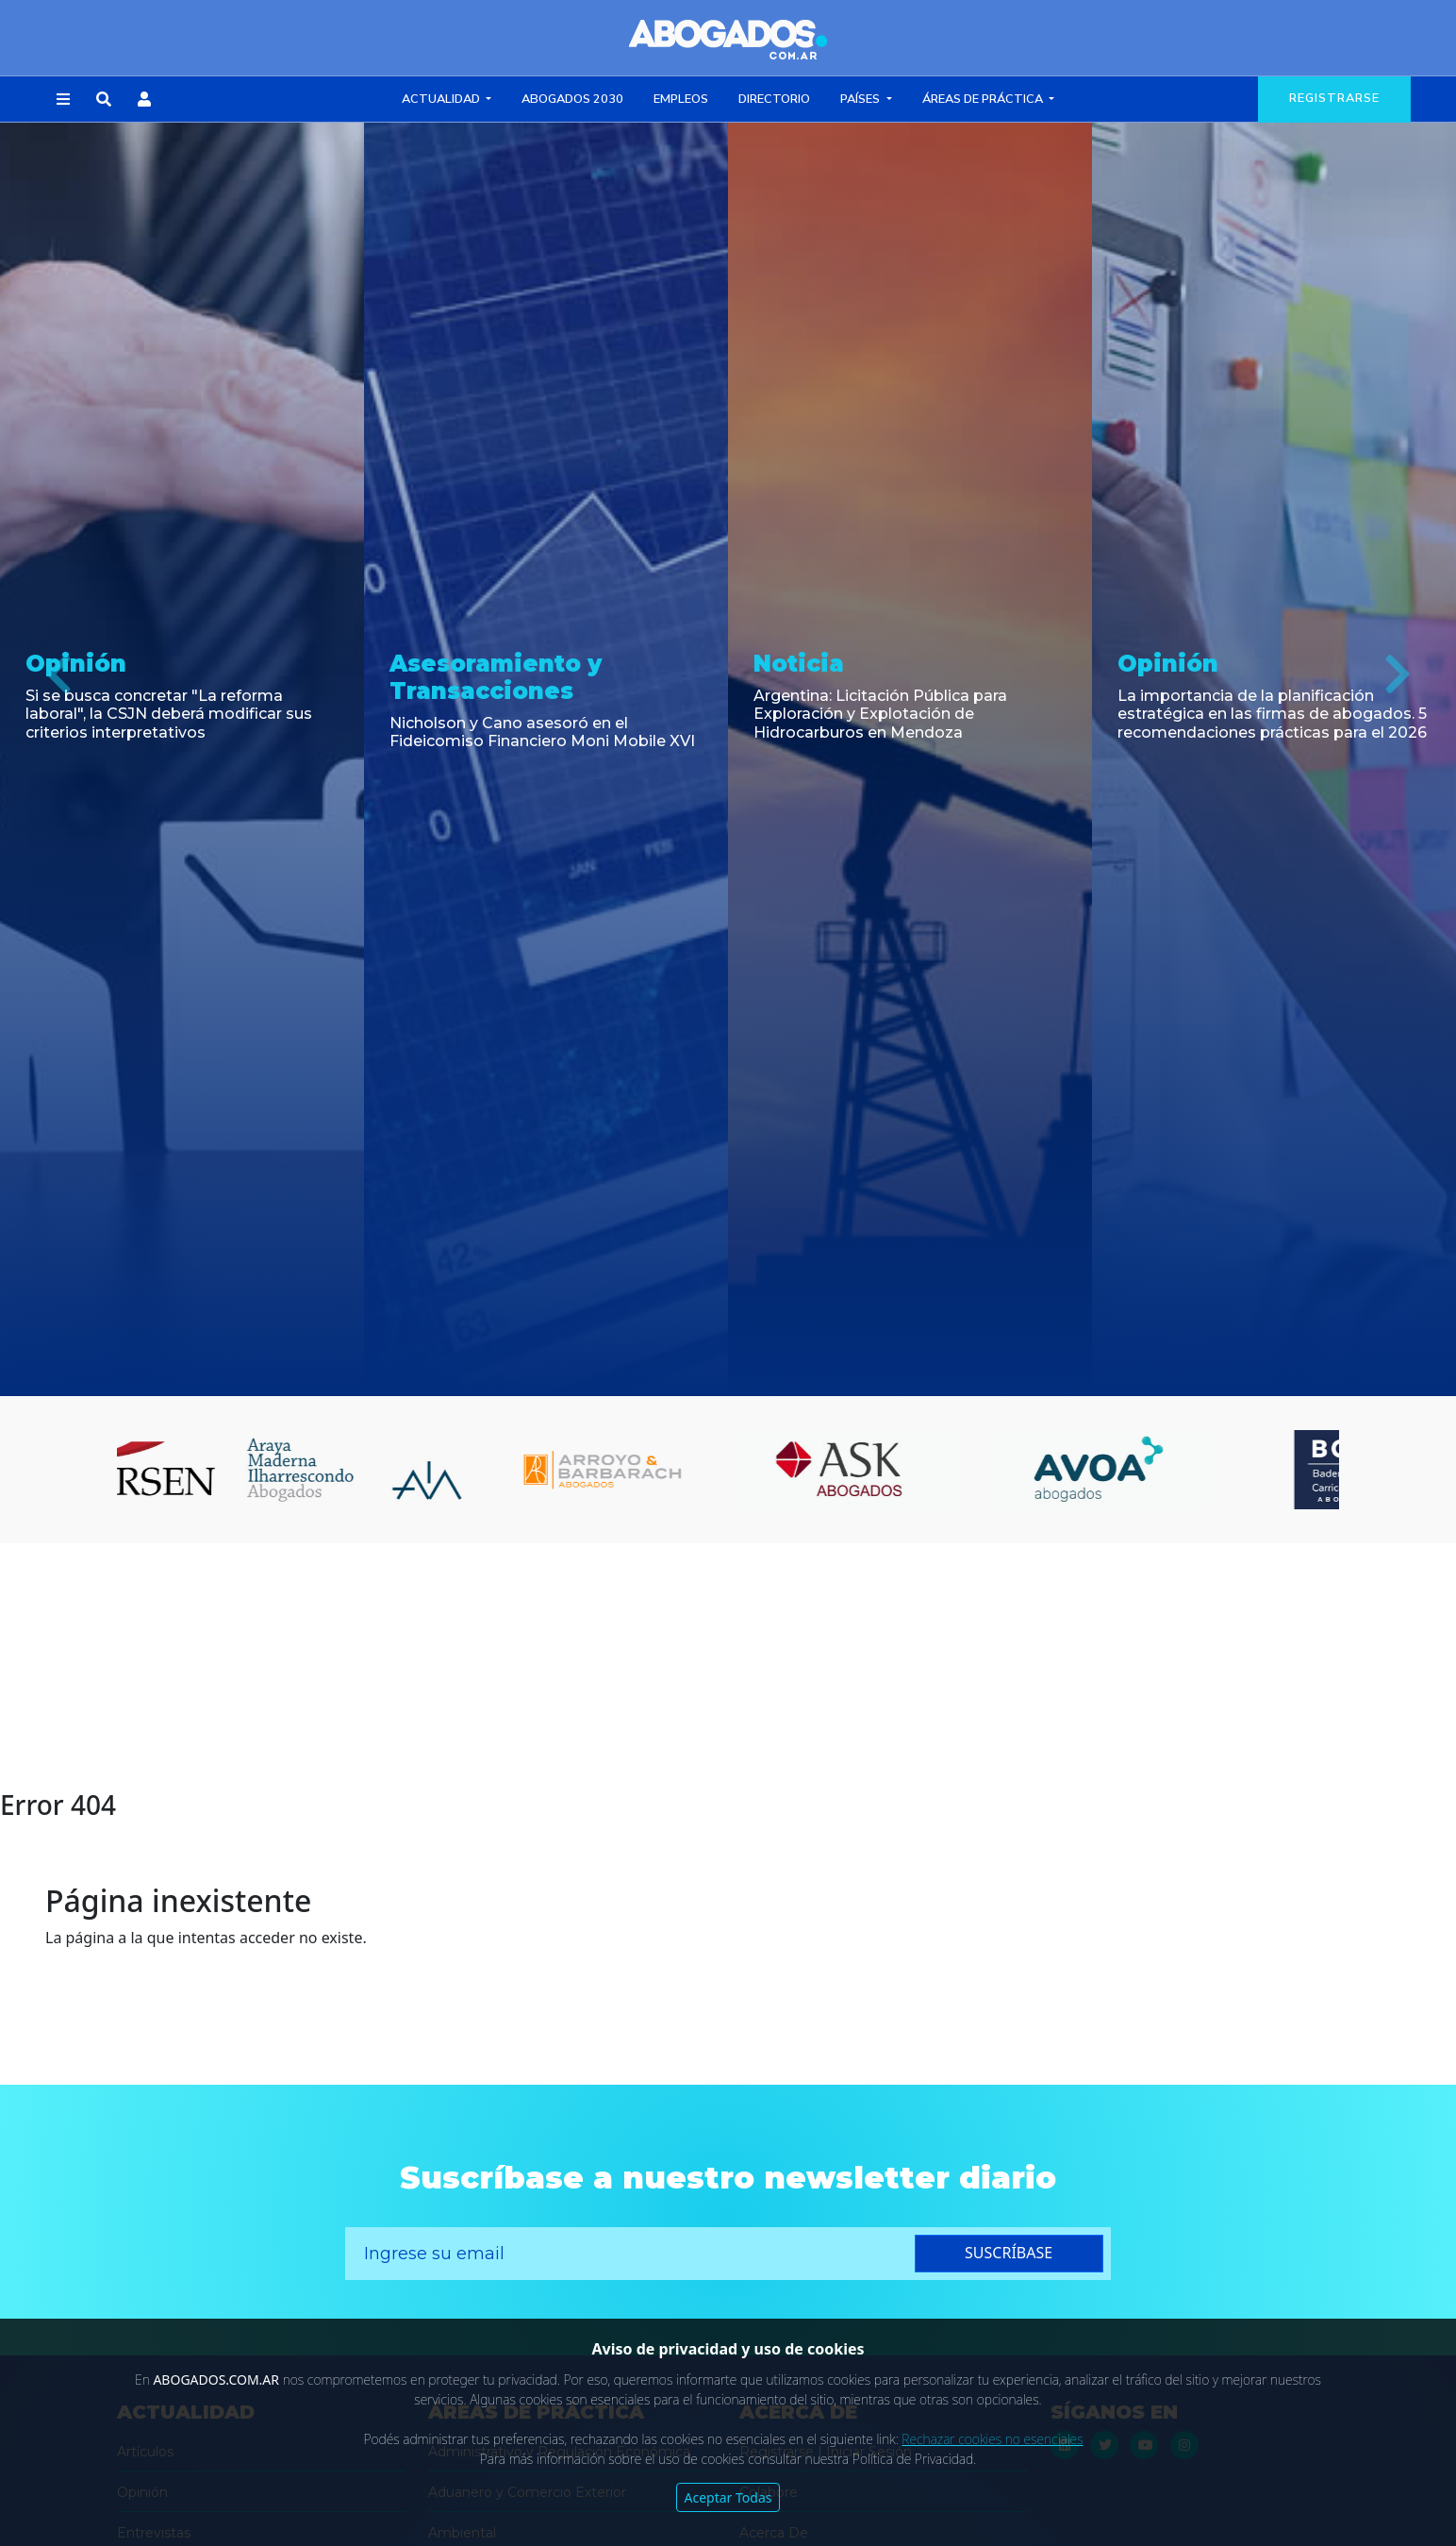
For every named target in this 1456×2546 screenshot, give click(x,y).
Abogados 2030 (572, 99)
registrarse (1334, 98)
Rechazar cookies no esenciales (992, 2439)
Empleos (681, 99)
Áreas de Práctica (984, 99)
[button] (63, 100)
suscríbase (1008, 2252)
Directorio (774, 99)
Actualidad (442, 99)
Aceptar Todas (728, 2497)
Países (861, 99)
